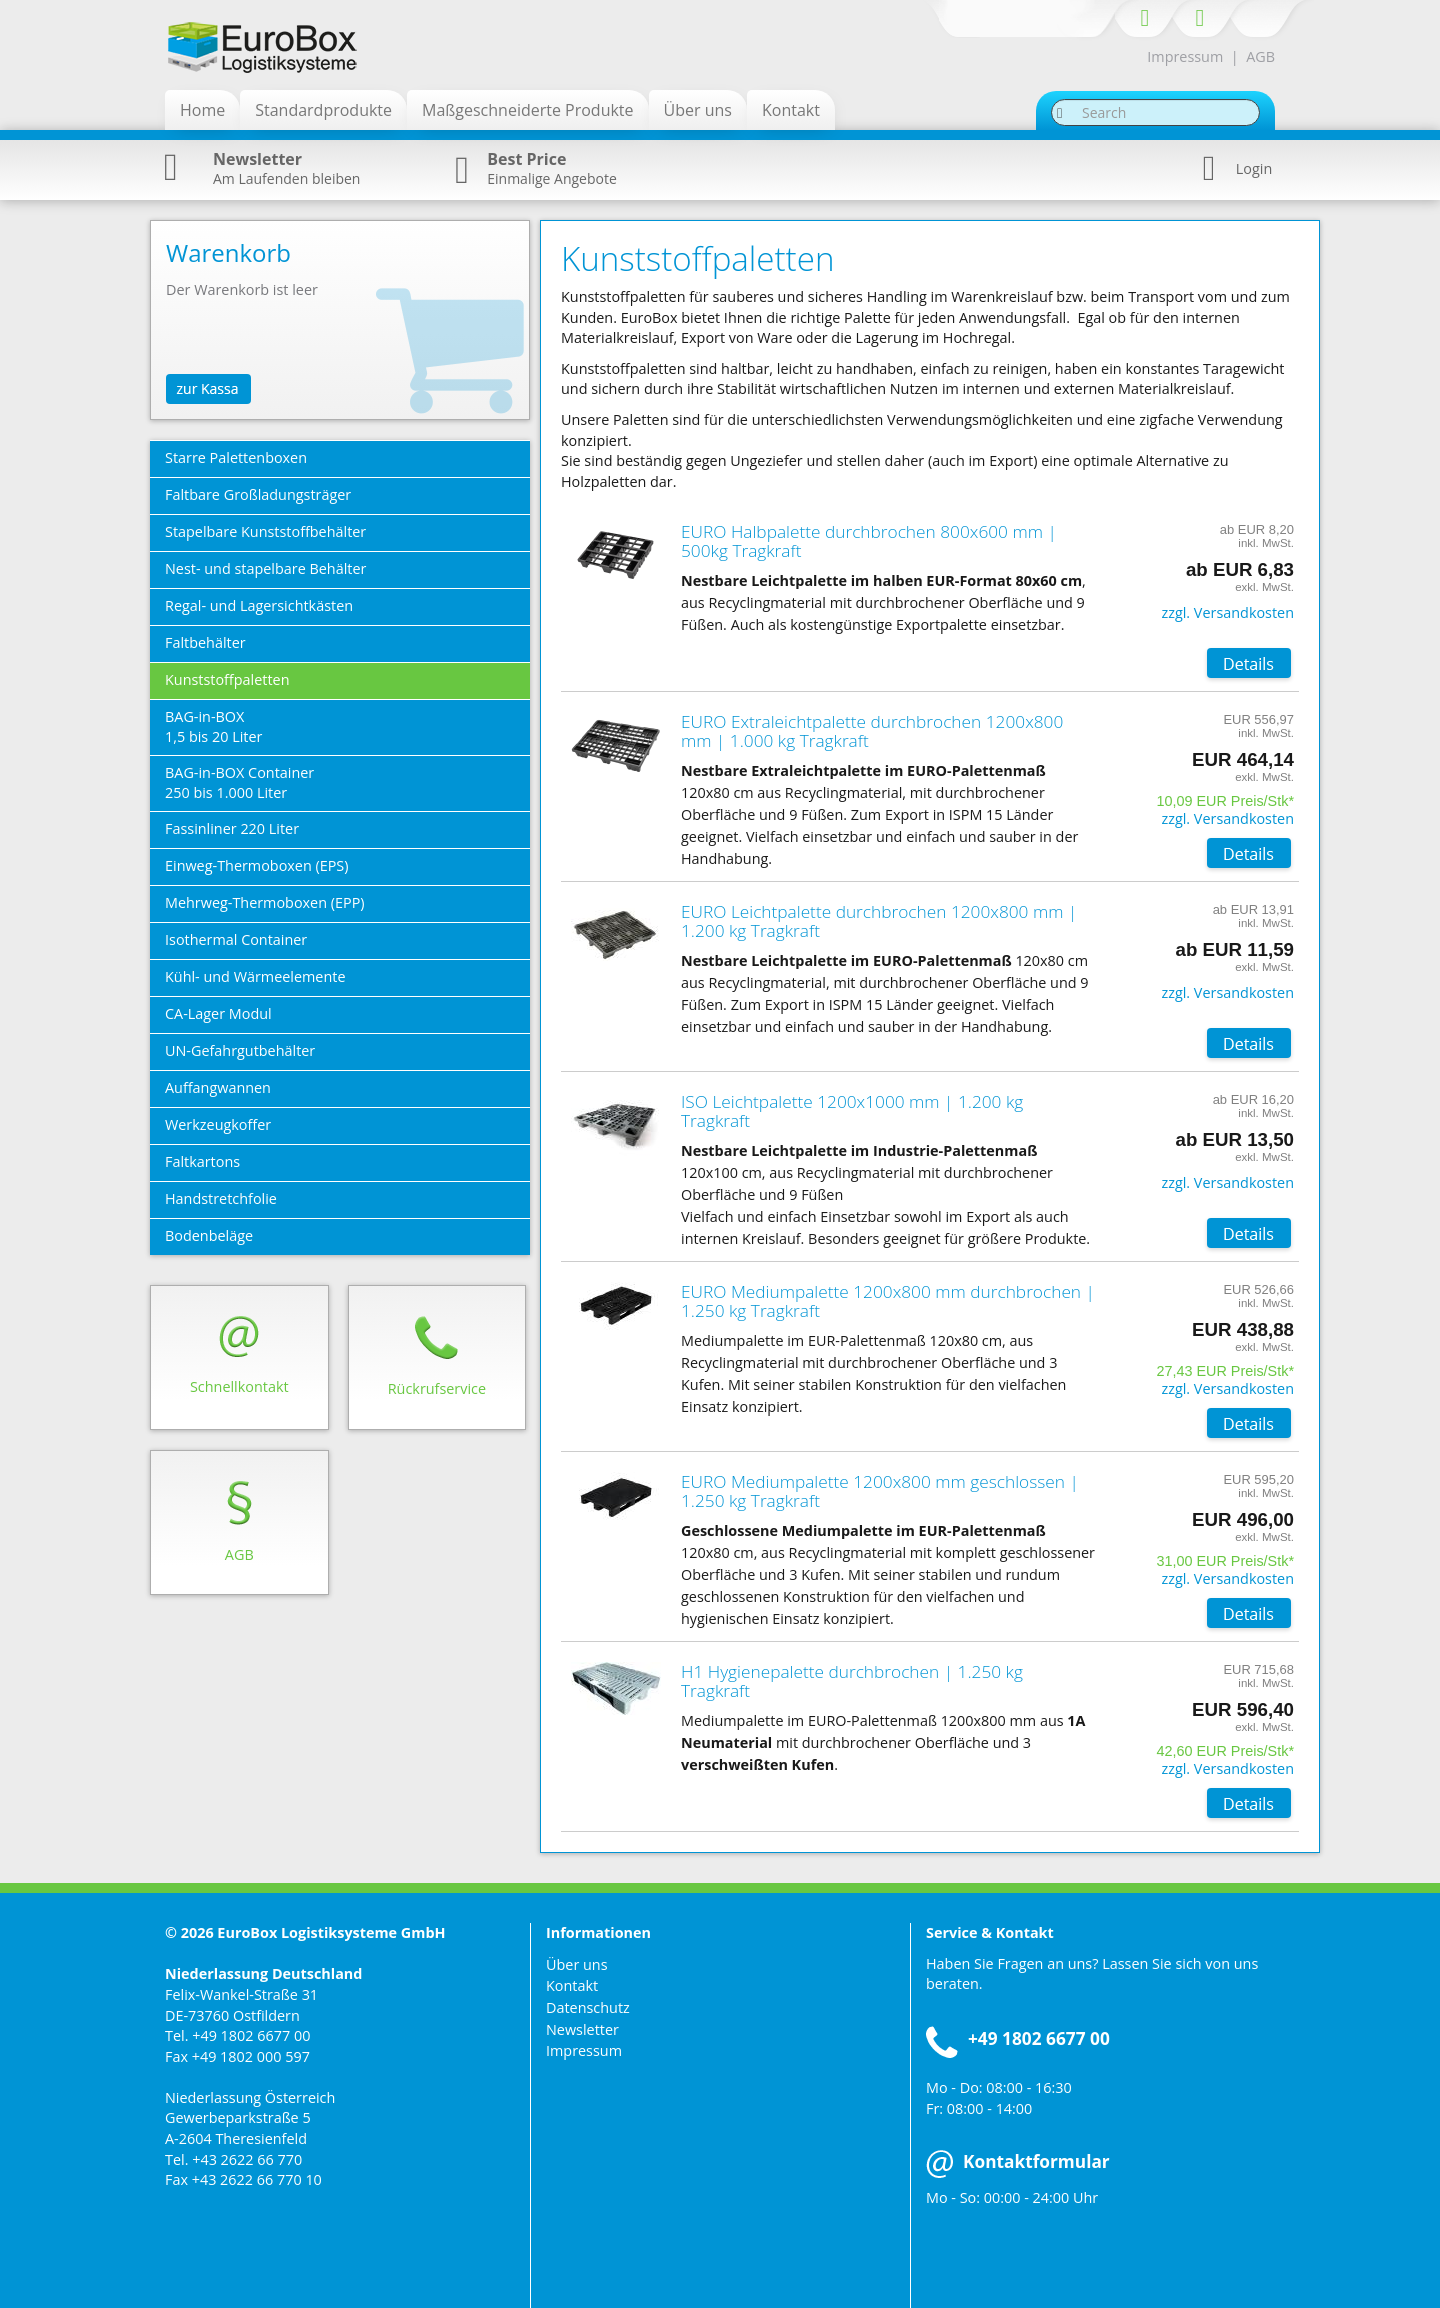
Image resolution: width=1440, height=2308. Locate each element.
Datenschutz (588, 2007)
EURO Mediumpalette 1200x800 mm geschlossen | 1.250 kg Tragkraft (880, 1491)
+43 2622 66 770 (247, 2159)
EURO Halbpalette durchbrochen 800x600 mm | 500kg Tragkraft (869, 541)
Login (1254, 168)
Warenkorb (228, 252)
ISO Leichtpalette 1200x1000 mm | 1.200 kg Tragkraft (852, 1111)
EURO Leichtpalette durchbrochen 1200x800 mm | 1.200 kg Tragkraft (879, 921)
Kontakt (572, 1985)
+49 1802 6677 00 (251, 2035)
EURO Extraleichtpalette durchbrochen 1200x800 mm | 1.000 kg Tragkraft (872, 731)
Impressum (1185, 56)
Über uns (577, 1964)
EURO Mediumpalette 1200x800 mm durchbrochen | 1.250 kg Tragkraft (888, 1301)
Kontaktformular (1018, 2161)
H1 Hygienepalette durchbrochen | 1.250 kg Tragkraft (852, 1681)
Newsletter (582, 2029)
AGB (1260, 56)
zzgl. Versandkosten (1227, 612)
